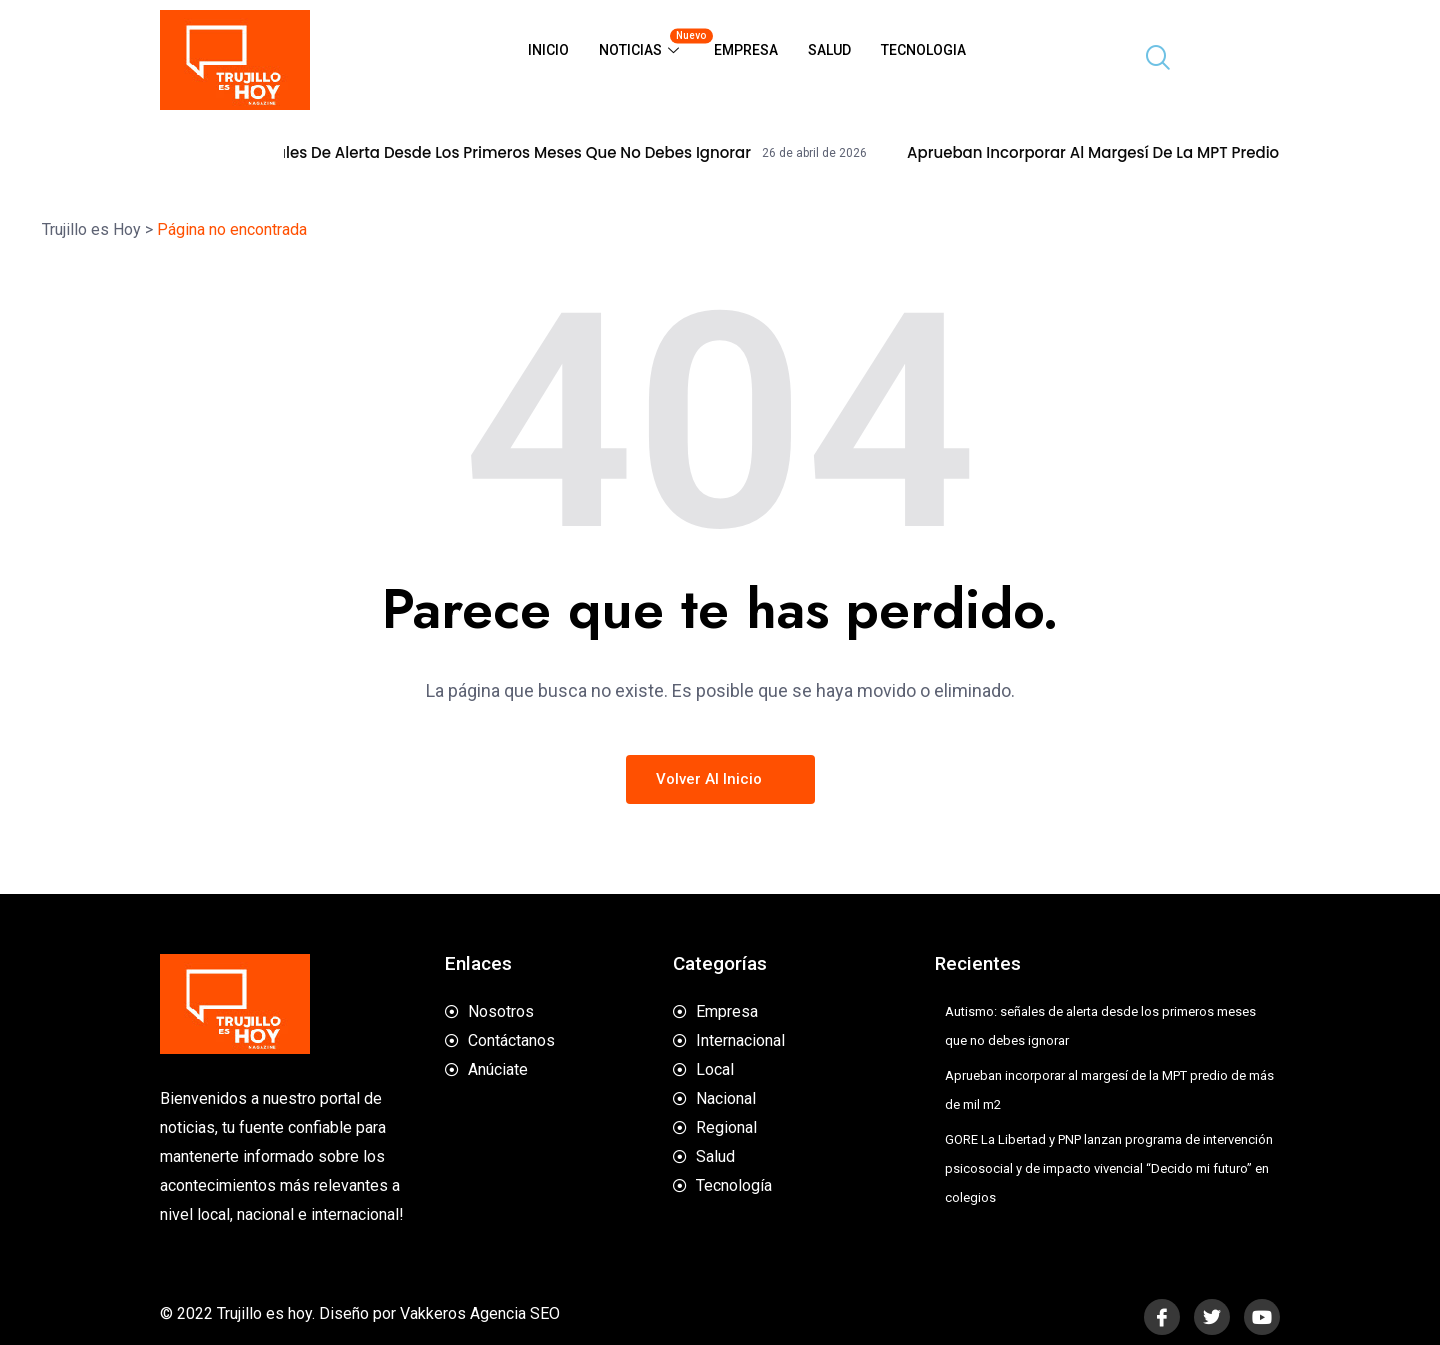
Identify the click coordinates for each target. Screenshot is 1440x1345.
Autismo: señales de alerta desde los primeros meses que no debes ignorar (506, 153)
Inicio (548, 50)
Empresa (746, 50)
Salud (829, 50)
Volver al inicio (720, 779)
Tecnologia (923, 50)
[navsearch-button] (1150, 60)
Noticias (649, 42)
